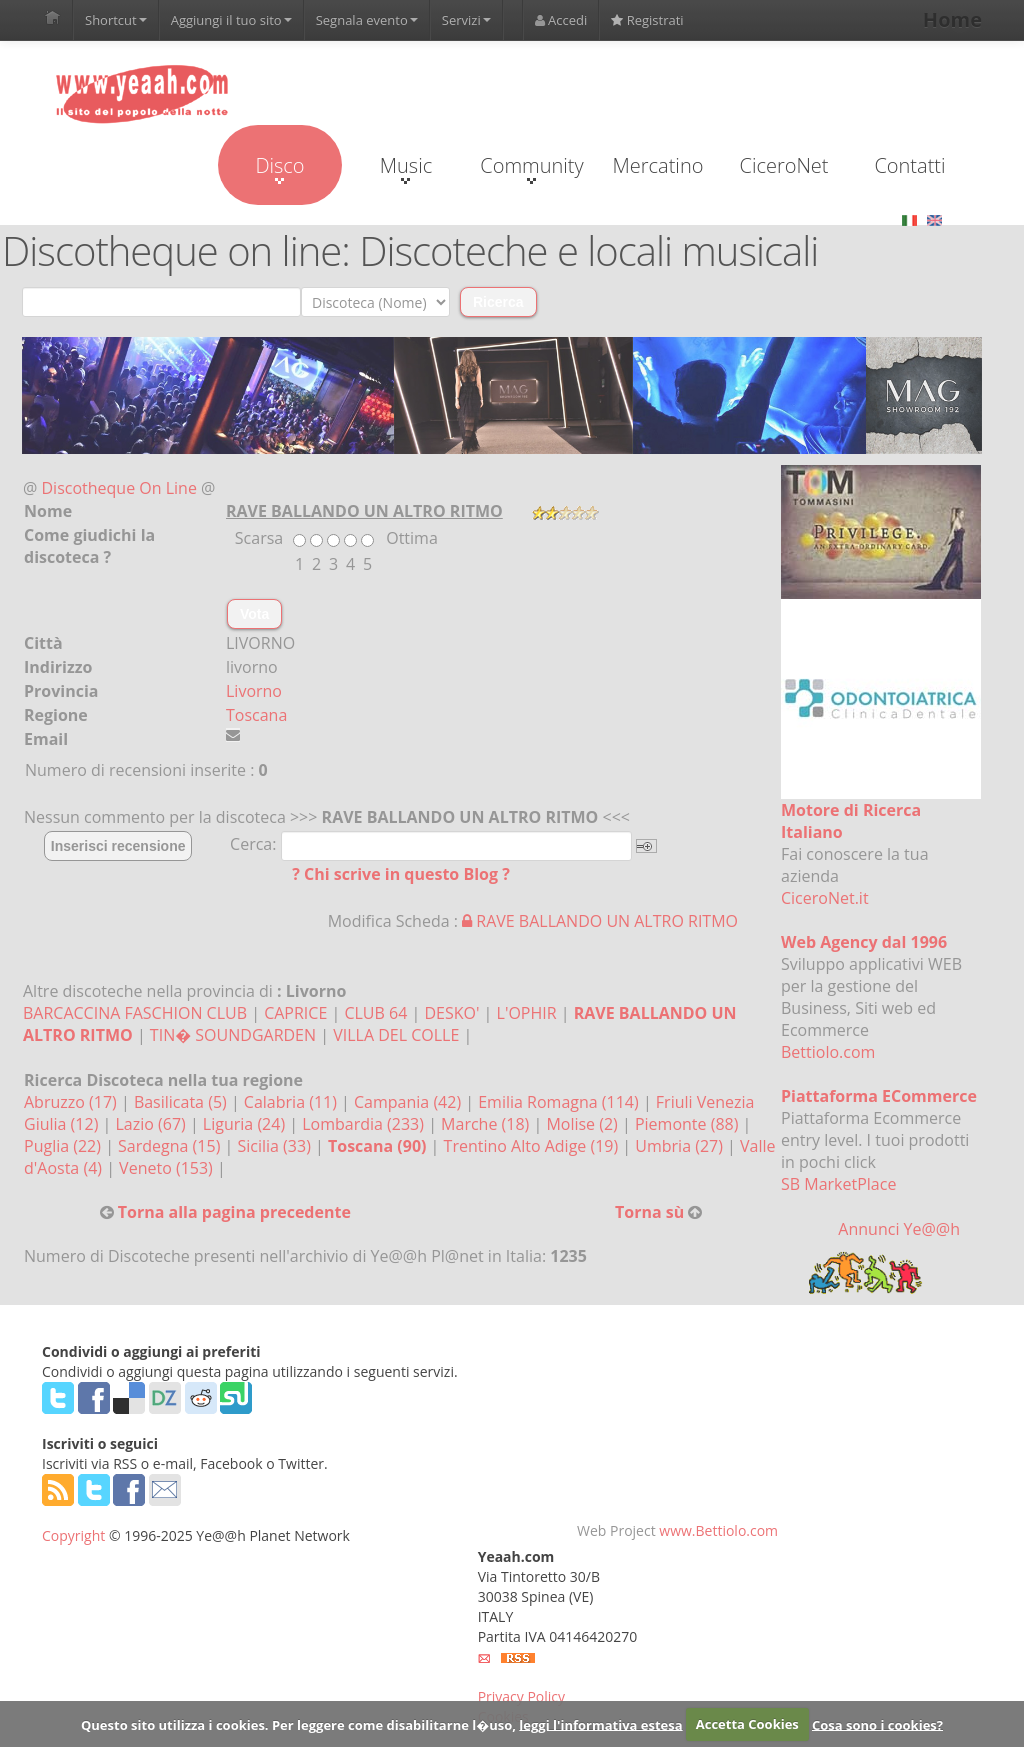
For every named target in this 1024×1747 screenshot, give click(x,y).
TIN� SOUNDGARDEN (233, 1035)
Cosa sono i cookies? (877, 1724)
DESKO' (451, 1013)
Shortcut (116, 20)
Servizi (466, 20)
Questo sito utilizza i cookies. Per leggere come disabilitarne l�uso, (298, 1724)
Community (531, 168)
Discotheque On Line (119, 488)
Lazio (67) (152, 1124)
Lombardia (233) (365, 1124)
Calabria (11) (292, 1102)
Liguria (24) (246, 1124)
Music (406, 168)
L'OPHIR (527, 1013)
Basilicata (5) (182, 1102)
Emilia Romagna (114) (560, 1102)
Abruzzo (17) (72, 1102)
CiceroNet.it (825, 898)
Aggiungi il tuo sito (231, 20)
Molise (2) (584, 1124)
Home (952, 19)
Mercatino (658, 165)
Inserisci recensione (118, 846)
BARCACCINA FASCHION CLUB (135, 1013)
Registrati (647, 20)
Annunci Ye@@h (899, 1229)
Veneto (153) (168, 1168)
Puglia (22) (64, 1146)
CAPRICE (295, 1013)
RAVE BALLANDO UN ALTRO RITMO (600, 921)
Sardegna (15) (171, 1146)
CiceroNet (783, 165)
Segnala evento (367, 20)
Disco (279, 168)
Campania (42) (409, 1102)
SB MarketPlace (838, 1184)
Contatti (909, 165)
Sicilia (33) (276, 1146)
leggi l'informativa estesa (600, 1724)
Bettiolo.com (828, 1052)
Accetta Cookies (747, 1724)
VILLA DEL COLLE (396, 1035)
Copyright (73, 1535)
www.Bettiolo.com (718, 1530)
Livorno (254, 691)
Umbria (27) (681, 1146)
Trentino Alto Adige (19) (533, 1146)
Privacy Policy (521, 1696)
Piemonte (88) (689, 1124)
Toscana (256, 715)
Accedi (561, 20)
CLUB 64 (375, 1013)
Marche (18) (487, 1124)
